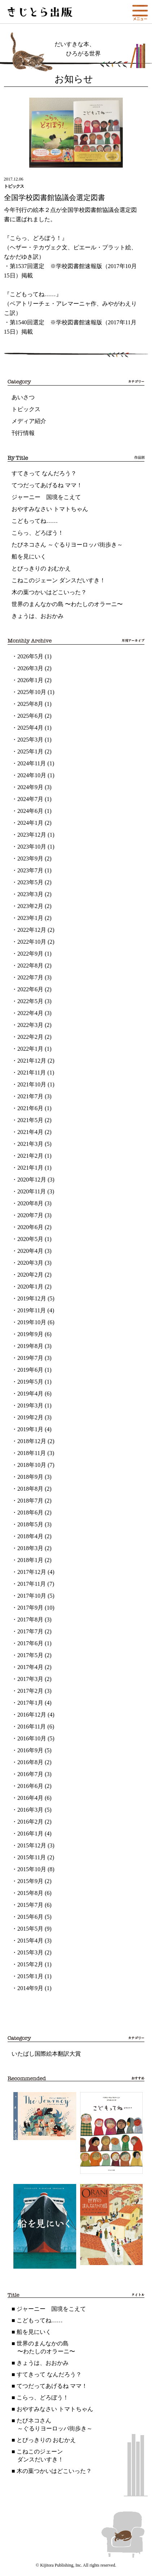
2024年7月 (30, 799)
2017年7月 (30, 1631)
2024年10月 (31, 775)
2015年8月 (30, 1893)
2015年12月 (31, 1845)
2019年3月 (30, 1405)
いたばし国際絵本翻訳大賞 (46, 2054)
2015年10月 (31, 1869)
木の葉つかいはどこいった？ (49, 592)
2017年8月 (30, 1619)
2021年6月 (30, 1108)
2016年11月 (31, 1726)
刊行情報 (23, 433)
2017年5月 (30, 1655)
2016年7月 (30, 1774)
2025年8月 (30, 704)
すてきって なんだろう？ (44, 473)
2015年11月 (31, 1857)
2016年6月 (30, 1786)
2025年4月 (30, 728)
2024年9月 (30, 787)
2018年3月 (30, 1548)
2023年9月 (30, 858)
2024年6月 (30, 811)
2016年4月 (30, 1798)
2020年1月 (30, 1286)
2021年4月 (30, 1132)
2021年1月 (30, 1168)
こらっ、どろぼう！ (38, 533)
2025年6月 (30, 716)
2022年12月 (31, 930)
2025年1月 (30, 751)
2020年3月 (30, 1263)
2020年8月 (30, 1203)
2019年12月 (31, 1298)
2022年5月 (30, 1001)
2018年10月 (31, 1465)
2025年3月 (30, 740)
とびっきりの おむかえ (41, 568)
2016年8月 (30, 1762)
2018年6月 (30, 1512)
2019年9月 (30, 1334)
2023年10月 (31, 847)
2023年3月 (30, 894)
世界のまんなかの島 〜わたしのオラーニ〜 (67, 604)
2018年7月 (30, 1501)
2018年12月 (31, 1441)
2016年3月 (30, 1810)
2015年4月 (30, 1940)
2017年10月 (31, 1596)
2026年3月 (30, 668)
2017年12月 (31, 1572)
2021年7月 (30, 1096)
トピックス (26, 409)
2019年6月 (30, 1370)
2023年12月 (31, 835)
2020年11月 (31, 1191)
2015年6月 (30, 1917)
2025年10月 (31, 692)
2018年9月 (30, 1477)
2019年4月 (30, 1394)
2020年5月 (30, 1239)
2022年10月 (31, 942)
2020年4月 (30, 1251)
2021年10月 (31, 1084)
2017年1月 (30, 1703)
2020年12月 (31, 1179)
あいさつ (23, 397)
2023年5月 (30, 882)
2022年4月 (30, 1013)
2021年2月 (30, 1156)
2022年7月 (30, 977)
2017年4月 (30, 1667)
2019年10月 (31, 1322)
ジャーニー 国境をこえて (46, 497)
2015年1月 (30, 1976)
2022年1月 (30, 1049)
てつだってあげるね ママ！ (47, 485)
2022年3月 (30, 1025)
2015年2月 (30, 1964)
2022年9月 (30, 954)
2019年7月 (30, 1358)
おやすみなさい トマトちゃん (50, 509)
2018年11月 (31, 1453)
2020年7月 (30, 1215)
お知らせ (74, 79)
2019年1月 (30, 1429)
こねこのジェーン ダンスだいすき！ (58, 580)
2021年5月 (30, 1120)
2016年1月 (30, 1833)
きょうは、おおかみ (38, 616)
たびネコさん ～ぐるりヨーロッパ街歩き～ (67, 545)
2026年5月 (30, 656)
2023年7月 (30, 870)
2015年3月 (30, 1952)
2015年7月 (30, 1905)
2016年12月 (31, 1715)
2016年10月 (31, 1738)
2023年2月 (30, 906)
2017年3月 (30, 1679)
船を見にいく (29, 556)
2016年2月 (30, 1822)
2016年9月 (30, 1750)
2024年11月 (31, 763)
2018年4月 (30, 1536)
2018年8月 (30, 1489)
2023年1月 (30, 918)
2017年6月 (30, 1643)
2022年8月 (30, 965)
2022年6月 (30, 989)
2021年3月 (30, 1144)
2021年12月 (31, 1061)
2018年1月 (30, 1560)
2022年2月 (30, 1037)
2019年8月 (30, 1346)
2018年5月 (30, 1524)
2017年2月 (30, 1691)
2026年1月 (30, 680)
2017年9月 (30, 1608)
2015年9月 (30, 1881)
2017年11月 (31, 1584)
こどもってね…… (35, 521)
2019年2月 (30, 1417)
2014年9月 (30, 1988)
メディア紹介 (29, 421)
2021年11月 (31, 1072)
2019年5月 (30, 1382)
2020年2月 (30, 1275)
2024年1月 (30, 823)
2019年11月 (31, 1310)
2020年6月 (30, 1227)
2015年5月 (30, 1929)
